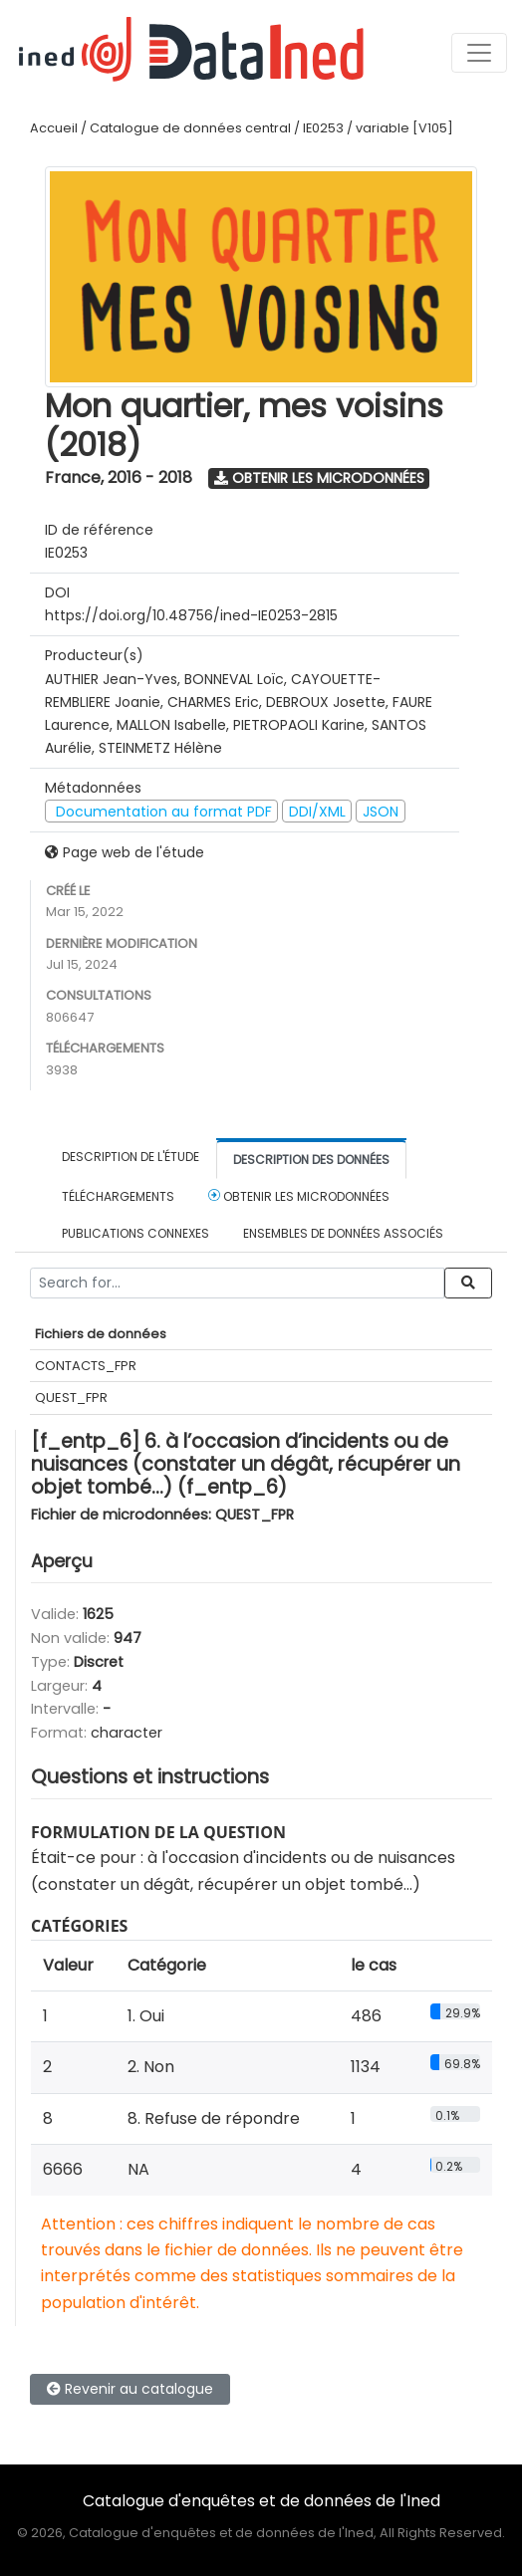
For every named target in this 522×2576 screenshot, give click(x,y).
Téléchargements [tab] (118, 1196)
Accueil (54, 127)
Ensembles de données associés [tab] (343, 1233)
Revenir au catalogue (130, 2389)
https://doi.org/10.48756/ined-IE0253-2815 (191, 615)
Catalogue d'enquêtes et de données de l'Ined (261, 2500)
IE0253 (323, 127)
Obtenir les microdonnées (319, 478)
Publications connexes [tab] (135, 1233)
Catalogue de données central (190, 127)
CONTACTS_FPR (85, 1365)
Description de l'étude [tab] (130, 1156)
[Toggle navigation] (479, 53)
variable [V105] (404, 127)
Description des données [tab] (311, 1159)
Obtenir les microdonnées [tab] (299, 1196)
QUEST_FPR (71, 1397)
